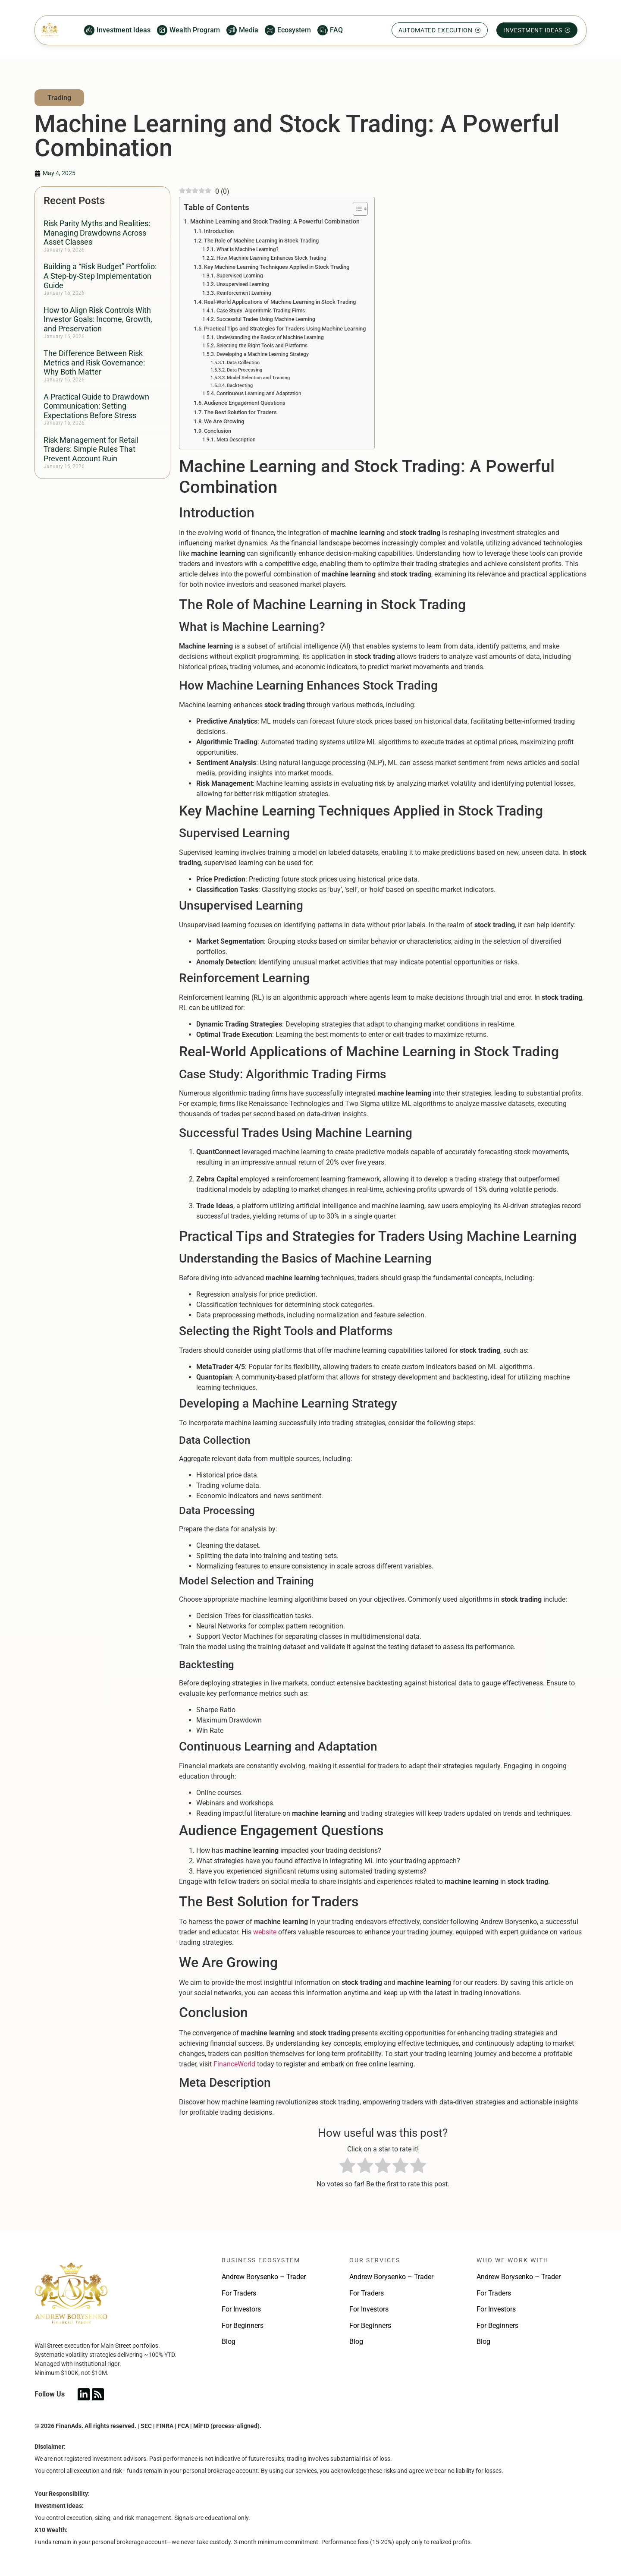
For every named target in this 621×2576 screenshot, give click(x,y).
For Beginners (242, 2325)
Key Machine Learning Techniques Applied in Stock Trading (276, 267)
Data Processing (244, 370)
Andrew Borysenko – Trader (264, 2277)
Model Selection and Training (258, 378)
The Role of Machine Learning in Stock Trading (261, 240)
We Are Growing (224, 421)
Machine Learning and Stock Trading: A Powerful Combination (275, 221)
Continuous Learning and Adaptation (258, 393)
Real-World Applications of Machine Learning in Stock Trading (280, 302)
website (264, 1932)
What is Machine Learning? (247, 249)
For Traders (239, 2293)
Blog (228, 2341)
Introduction (219, 231)
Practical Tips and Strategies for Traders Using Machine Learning (285, 328)
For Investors (241, 2309)
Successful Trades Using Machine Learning (265, 319)
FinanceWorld (234, 2064)
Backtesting (240, 385)
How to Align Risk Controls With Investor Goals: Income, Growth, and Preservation (98, 319)
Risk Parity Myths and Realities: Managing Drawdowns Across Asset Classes (97, 232)
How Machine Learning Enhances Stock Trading (271, 258)
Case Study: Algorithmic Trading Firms (260, 311)
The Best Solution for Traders (240, 412)
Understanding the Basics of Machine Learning (270, 337)
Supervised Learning (239, 276)
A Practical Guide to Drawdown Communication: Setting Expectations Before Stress (96, 406)
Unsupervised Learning (242, 284)
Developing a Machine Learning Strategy (262, 354)
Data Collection (243, 362)
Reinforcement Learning (243, 293)
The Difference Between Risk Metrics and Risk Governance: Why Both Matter (94, 362)
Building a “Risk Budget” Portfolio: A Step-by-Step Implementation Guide (100, 276)
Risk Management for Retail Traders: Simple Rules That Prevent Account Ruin (91, 449)
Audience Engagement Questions (244, 403)
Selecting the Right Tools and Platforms (261, 346)
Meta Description (236, 440)
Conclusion (217, 431)
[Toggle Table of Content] (356, 209)
